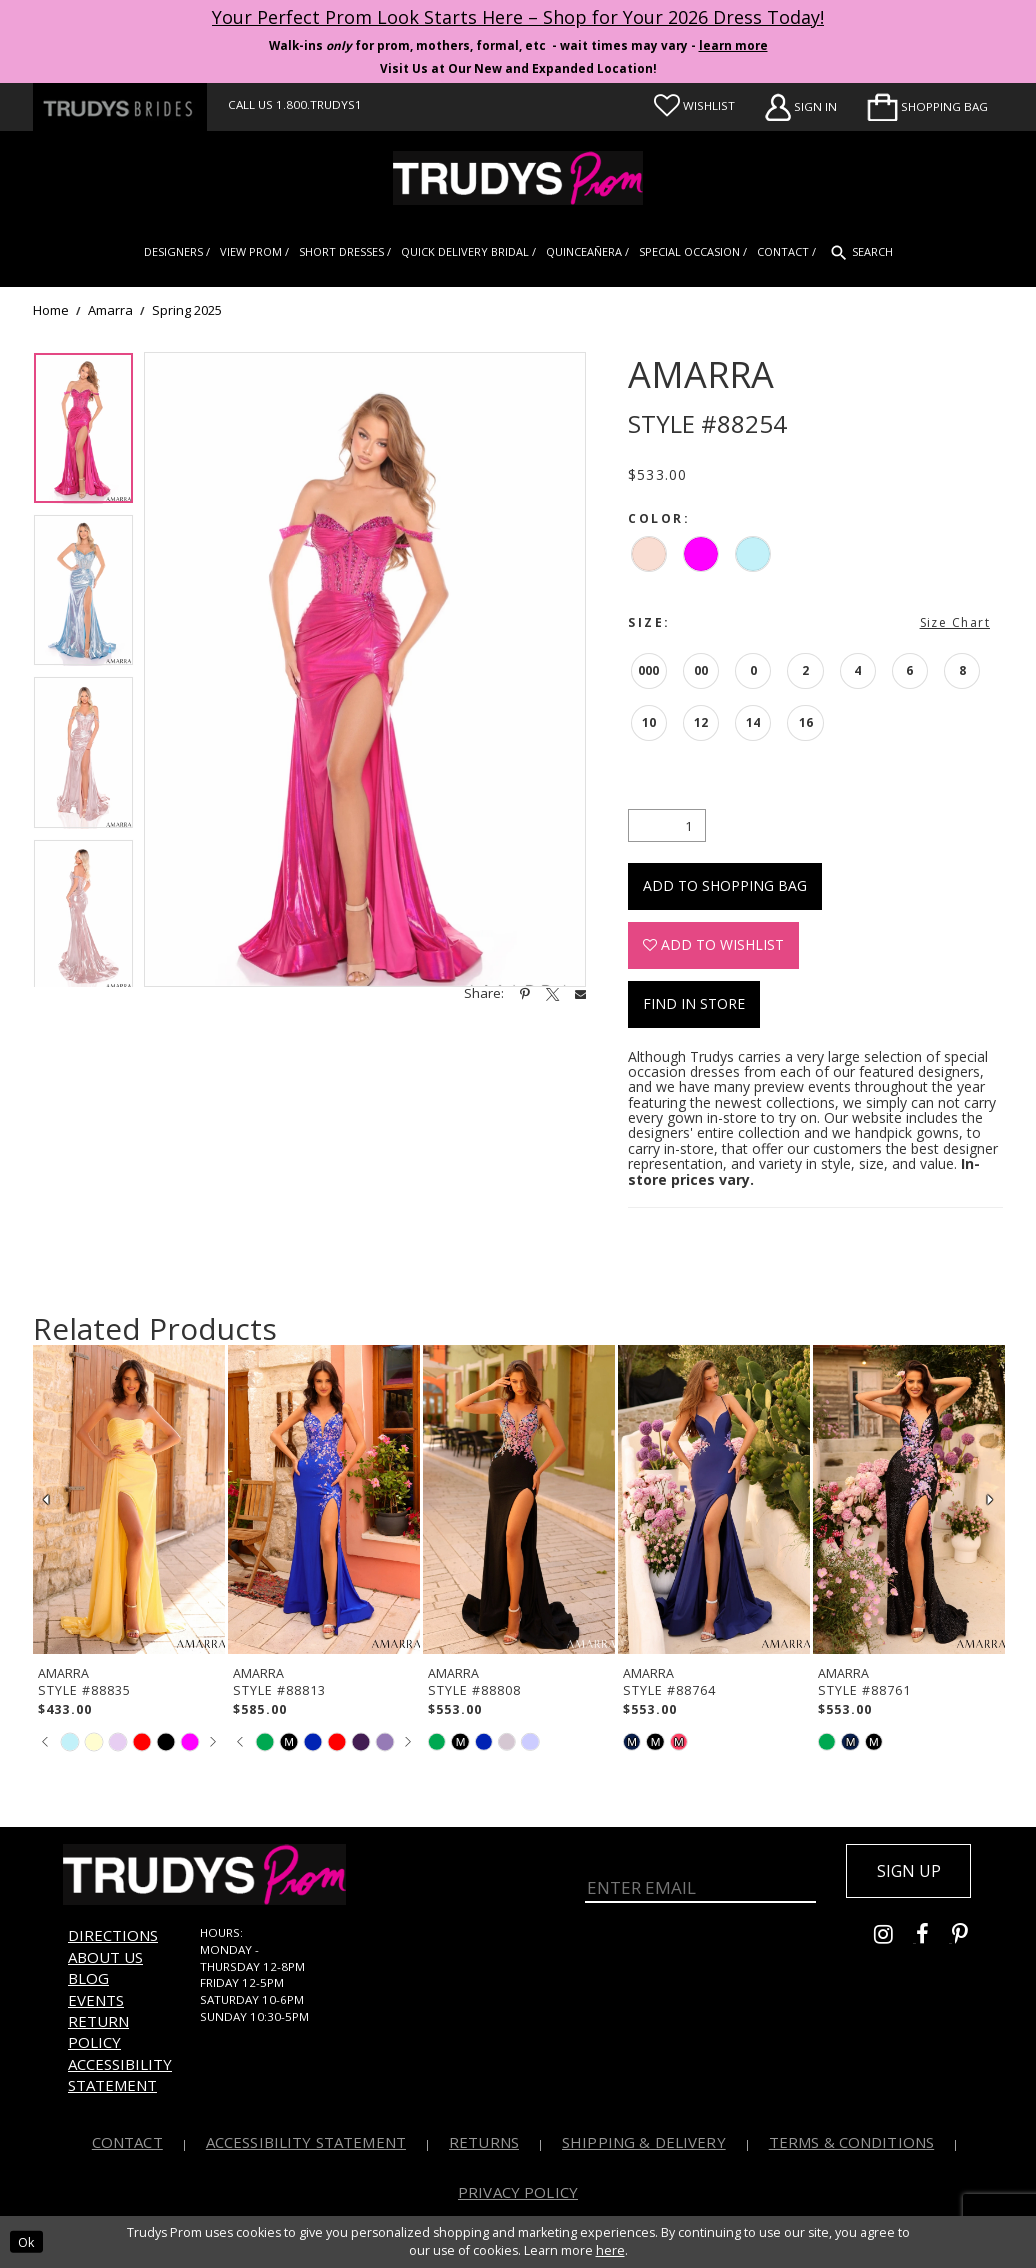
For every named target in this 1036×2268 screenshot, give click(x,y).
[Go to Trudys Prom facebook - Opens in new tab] (934, 1937)
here (610, 2250)
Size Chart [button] (955, 622)
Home (51, 310)
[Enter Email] (700, 1883)
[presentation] (129, 1499)
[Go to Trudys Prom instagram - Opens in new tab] (895, 1937)
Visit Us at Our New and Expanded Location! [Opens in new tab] (518, 68)
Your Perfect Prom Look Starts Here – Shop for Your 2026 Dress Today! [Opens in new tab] (518, 17)
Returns (484, 2142)
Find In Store (694, 1003)
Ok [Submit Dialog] (26, 2241)
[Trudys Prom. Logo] (518, 178)
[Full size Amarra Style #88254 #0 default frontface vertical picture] (365, 670)
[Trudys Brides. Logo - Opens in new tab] (120, 107)
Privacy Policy (518, 2192)
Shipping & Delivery (644, 2142)
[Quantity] (667, 825)
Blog (88, 1978)
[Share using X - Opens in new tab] (552, 994)
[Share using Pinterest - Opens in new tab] (525, 994)
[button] (927, 107)
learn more (733, 45)
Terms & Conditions (852, 2142)
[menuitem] (927, 107)
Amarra (110, 310)
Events (96, 2000)
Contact (127, 2142)
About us (105, 1957)
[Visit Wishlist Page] (694, 106)
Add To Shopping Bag (725, 885)
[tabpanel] (83, 433)
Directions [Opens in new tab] (113, 1935)
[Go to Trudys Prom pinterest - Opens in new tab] (970, 1937)
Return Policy (98, 2031)
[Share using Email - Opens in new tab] (580, 993)
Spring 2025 (187, 310)
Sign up (909, 1871)
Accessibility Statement (120, 2074)
